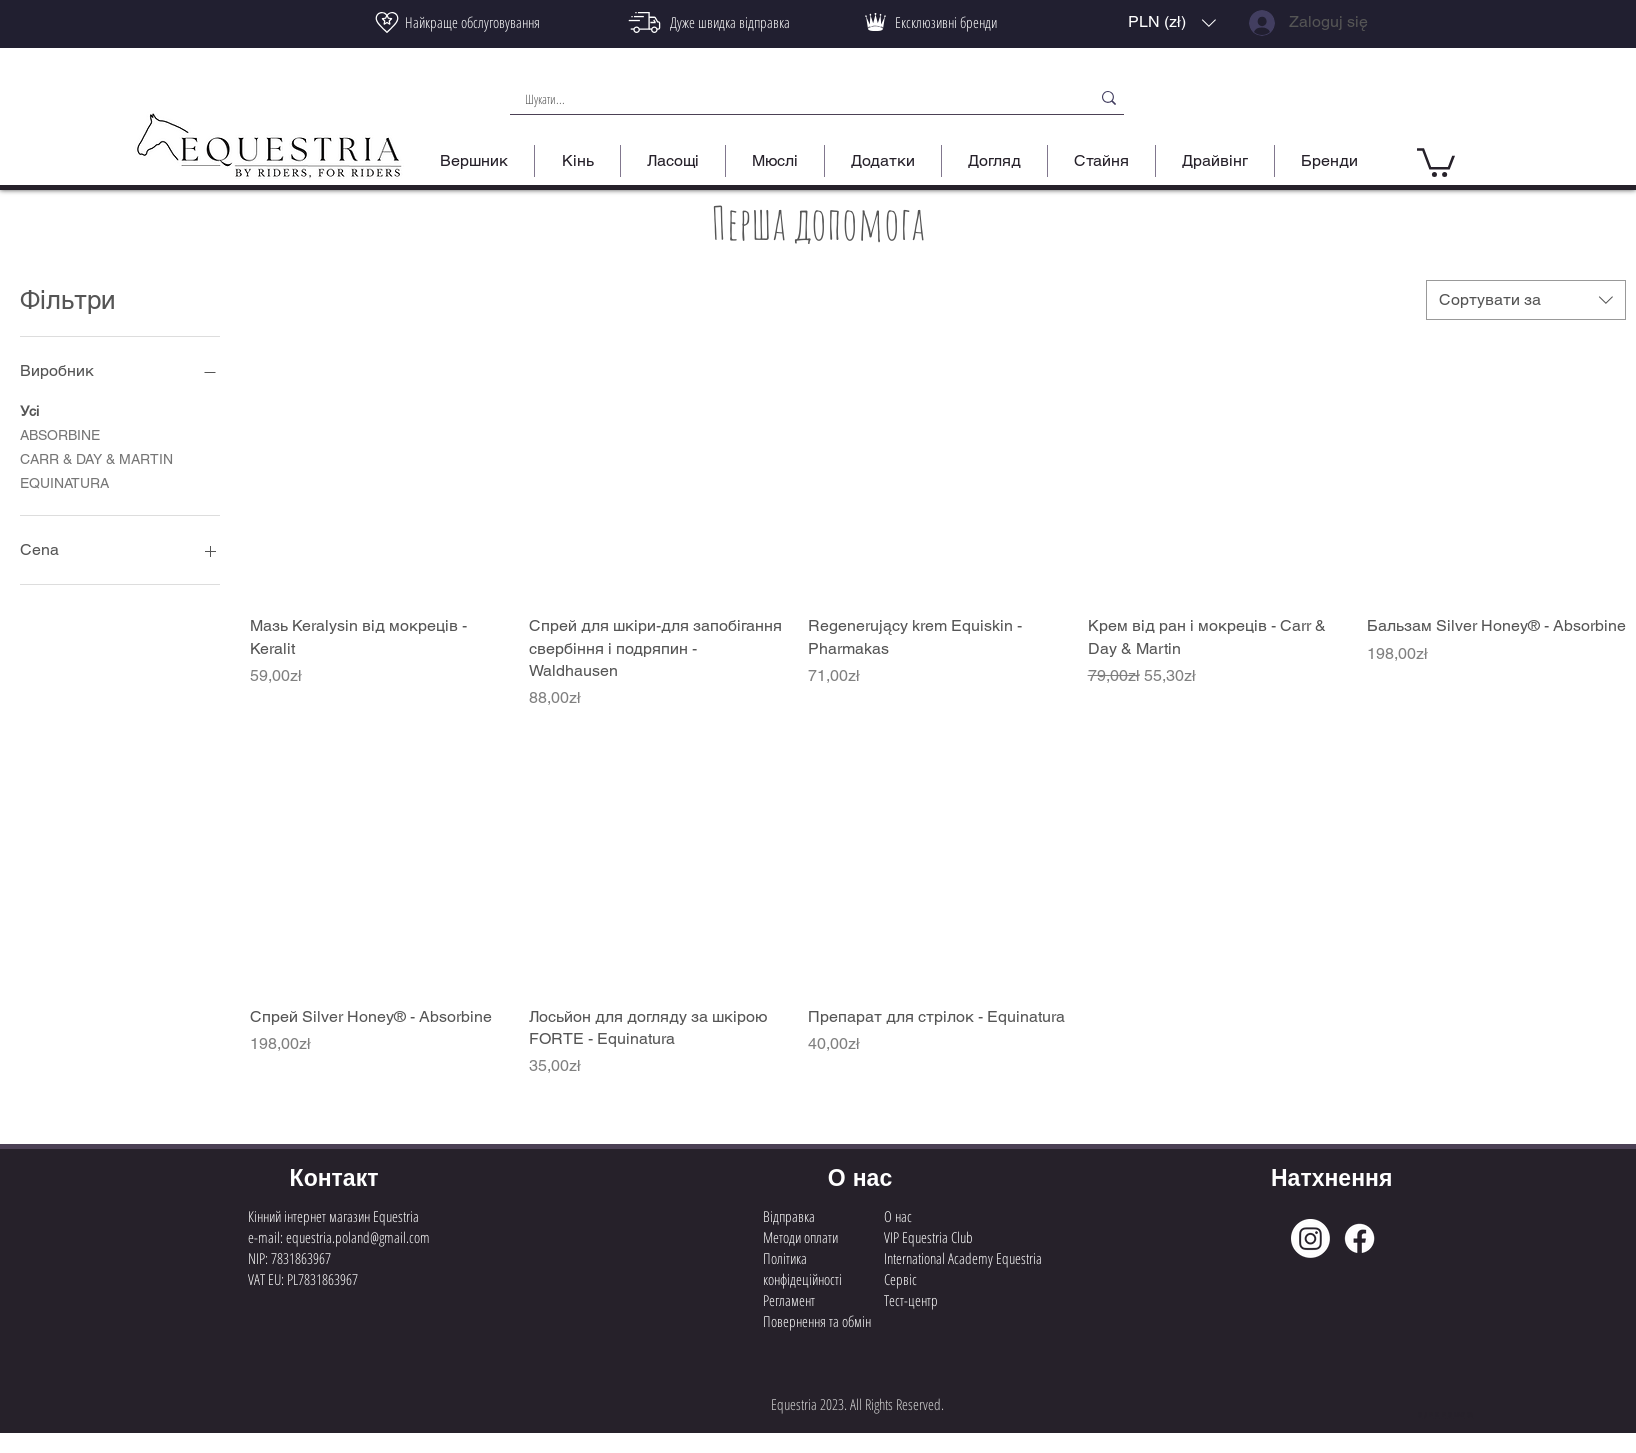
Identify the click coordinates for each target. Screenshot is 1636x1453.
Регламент (789, 1300)
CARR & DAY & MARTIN (96, 457)
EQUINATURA (64, 481)
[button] (1172, 22)
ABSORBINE (60, 433)
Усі (29, 409)
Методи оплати (800, 1237)
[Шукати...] (788, 99)
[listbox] (1172, 22)
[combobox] (1526, 300)
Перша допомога (818, 222)
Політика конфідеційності (802, 1268)
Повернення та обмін (817, 1321)
